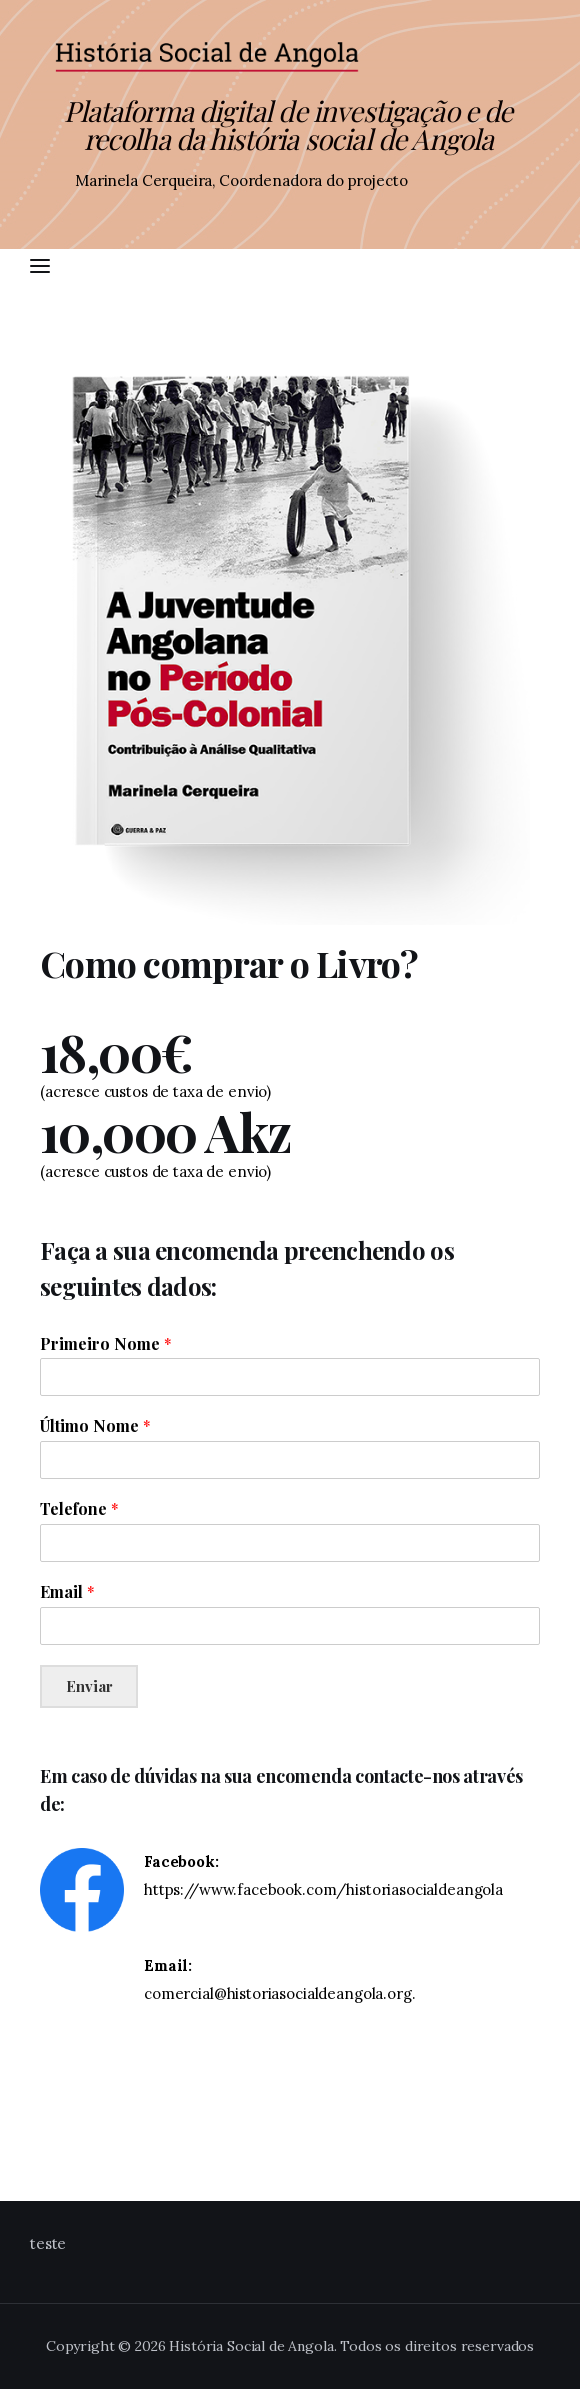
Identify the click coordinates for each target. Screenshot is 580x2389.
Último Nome (95, 1426)
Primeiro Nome (106, 1344)
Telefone (79, 1509)
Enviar (89, 1686)
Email (67, 1592)
